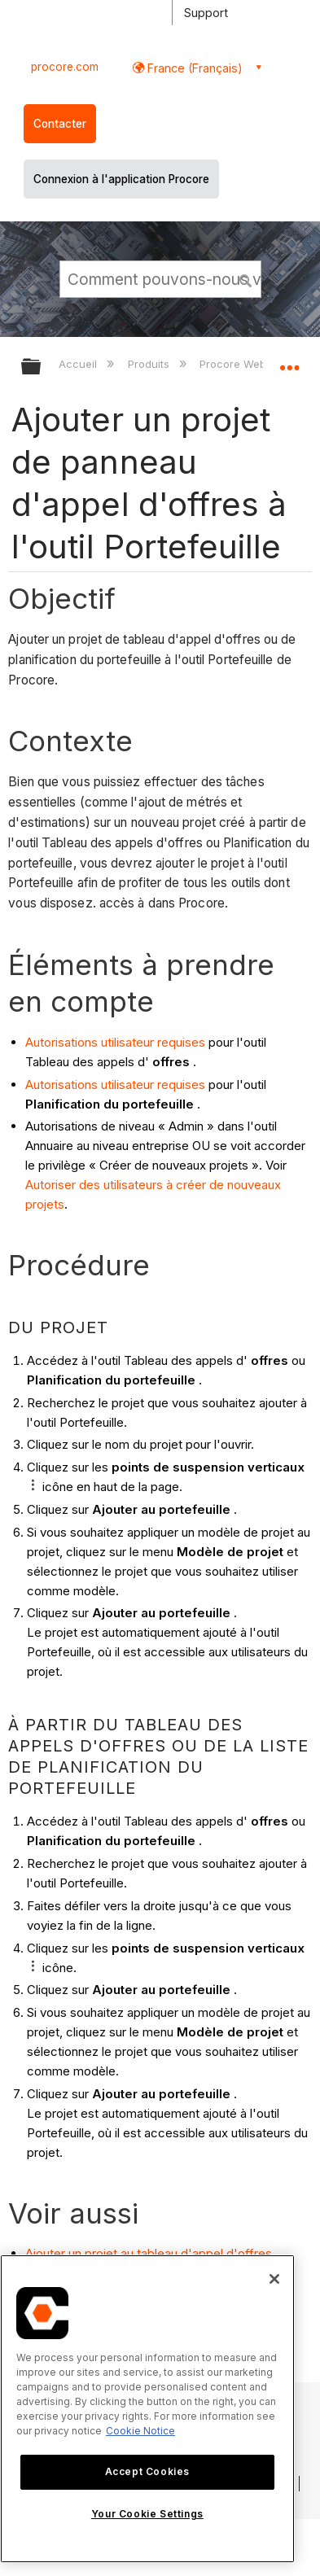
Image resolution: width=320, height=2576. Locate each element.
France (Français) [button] (193, 68)
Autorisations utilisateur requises (115, 1042)
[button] (245, 278)
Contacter (59, 123)
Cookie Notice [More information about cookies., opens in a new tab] (140, 2431)
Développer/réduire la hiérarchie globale (41, 367)
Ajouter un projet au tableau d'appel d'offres (148, 2253)
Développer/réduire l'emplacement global (289, 361)
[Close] (274, 2279)
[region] (147, 2409)
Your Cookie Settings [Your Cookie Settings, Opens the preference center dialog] (147, 2514)
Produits (150, 363)
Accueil (79, 363)
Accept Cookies (147, 2471)
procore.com (65, 66)
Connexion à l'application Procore (121, 179)
